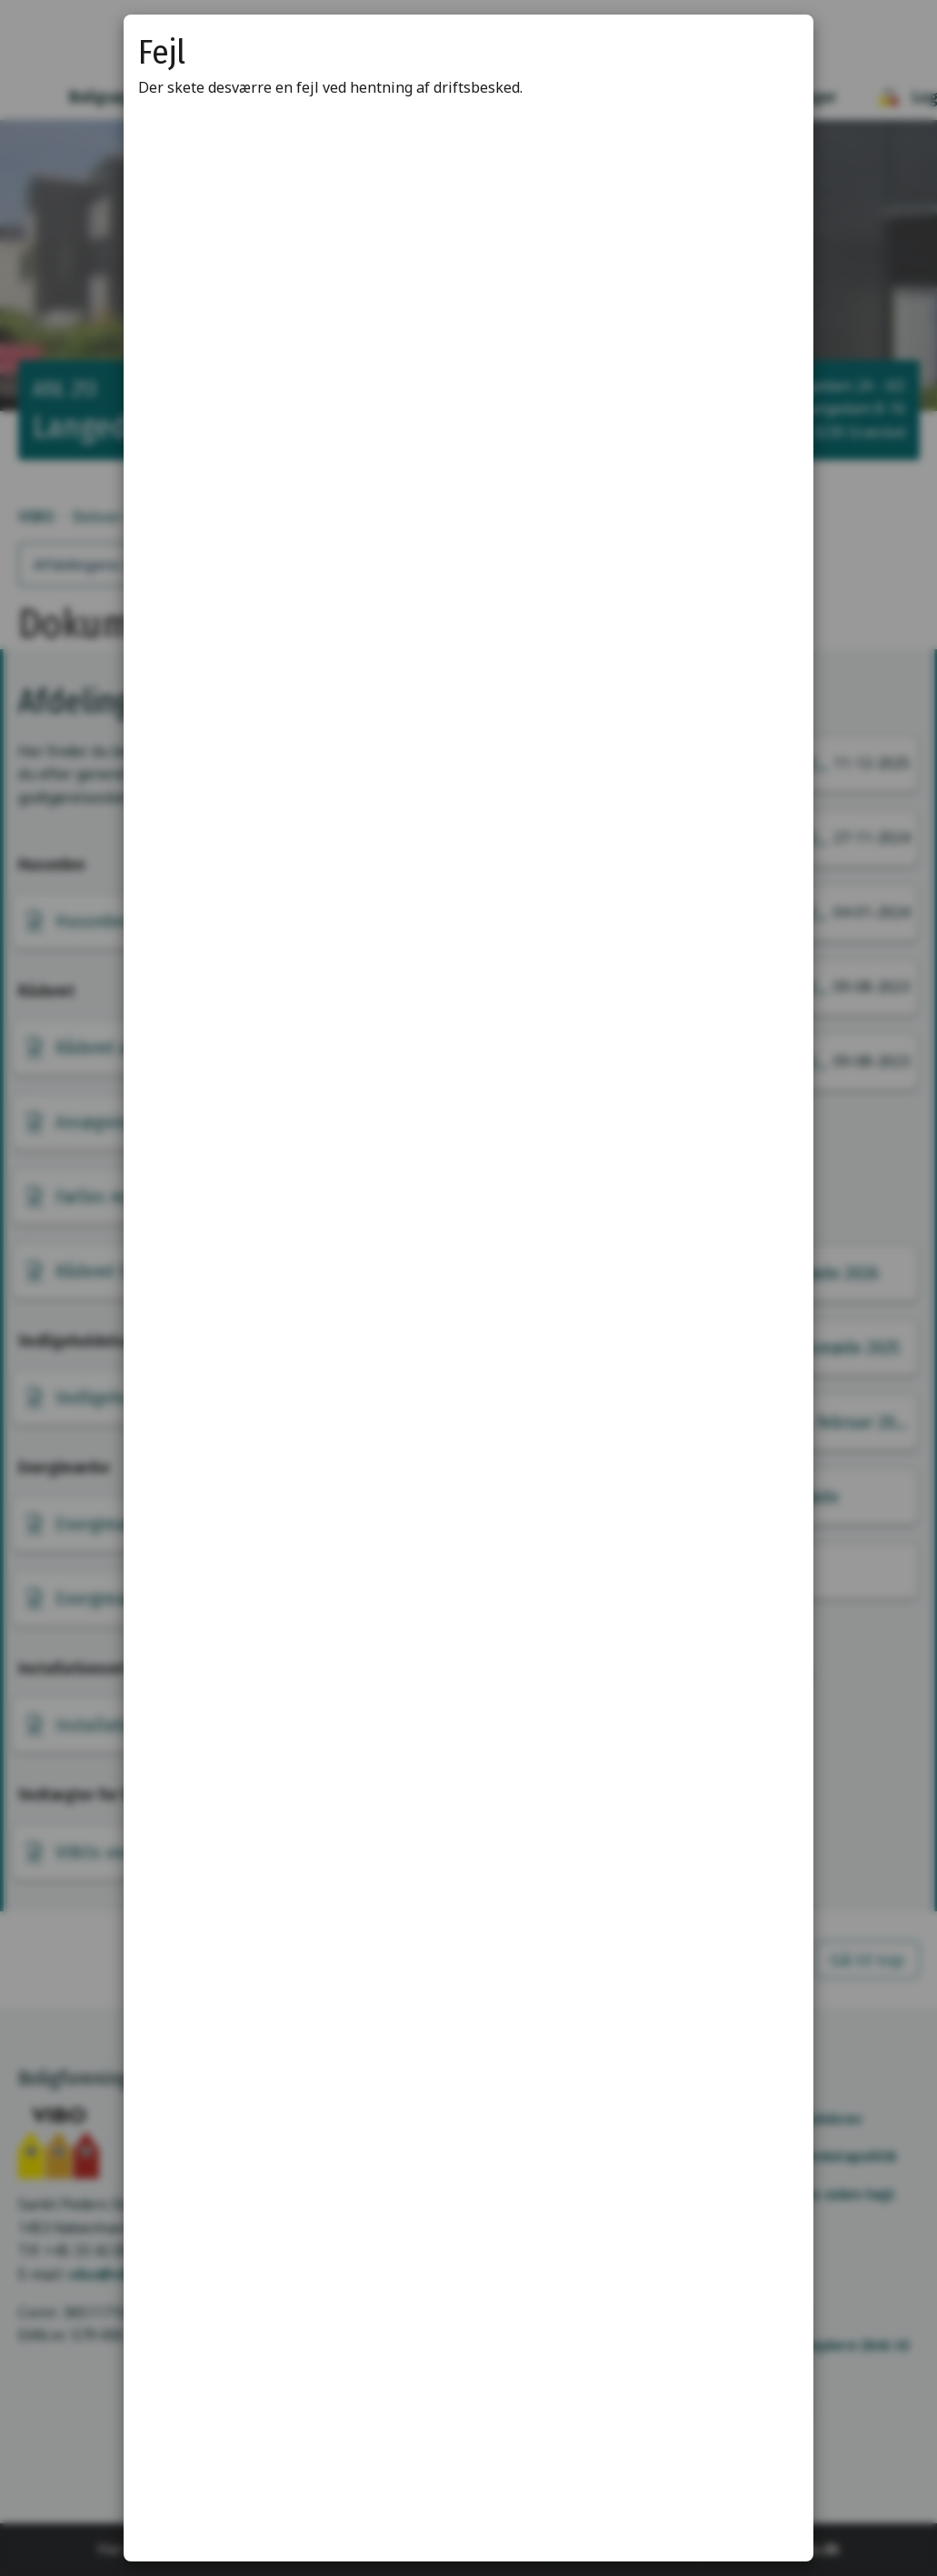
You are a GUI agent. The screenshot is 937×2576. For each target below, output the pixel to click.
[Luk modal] (777, 50)
